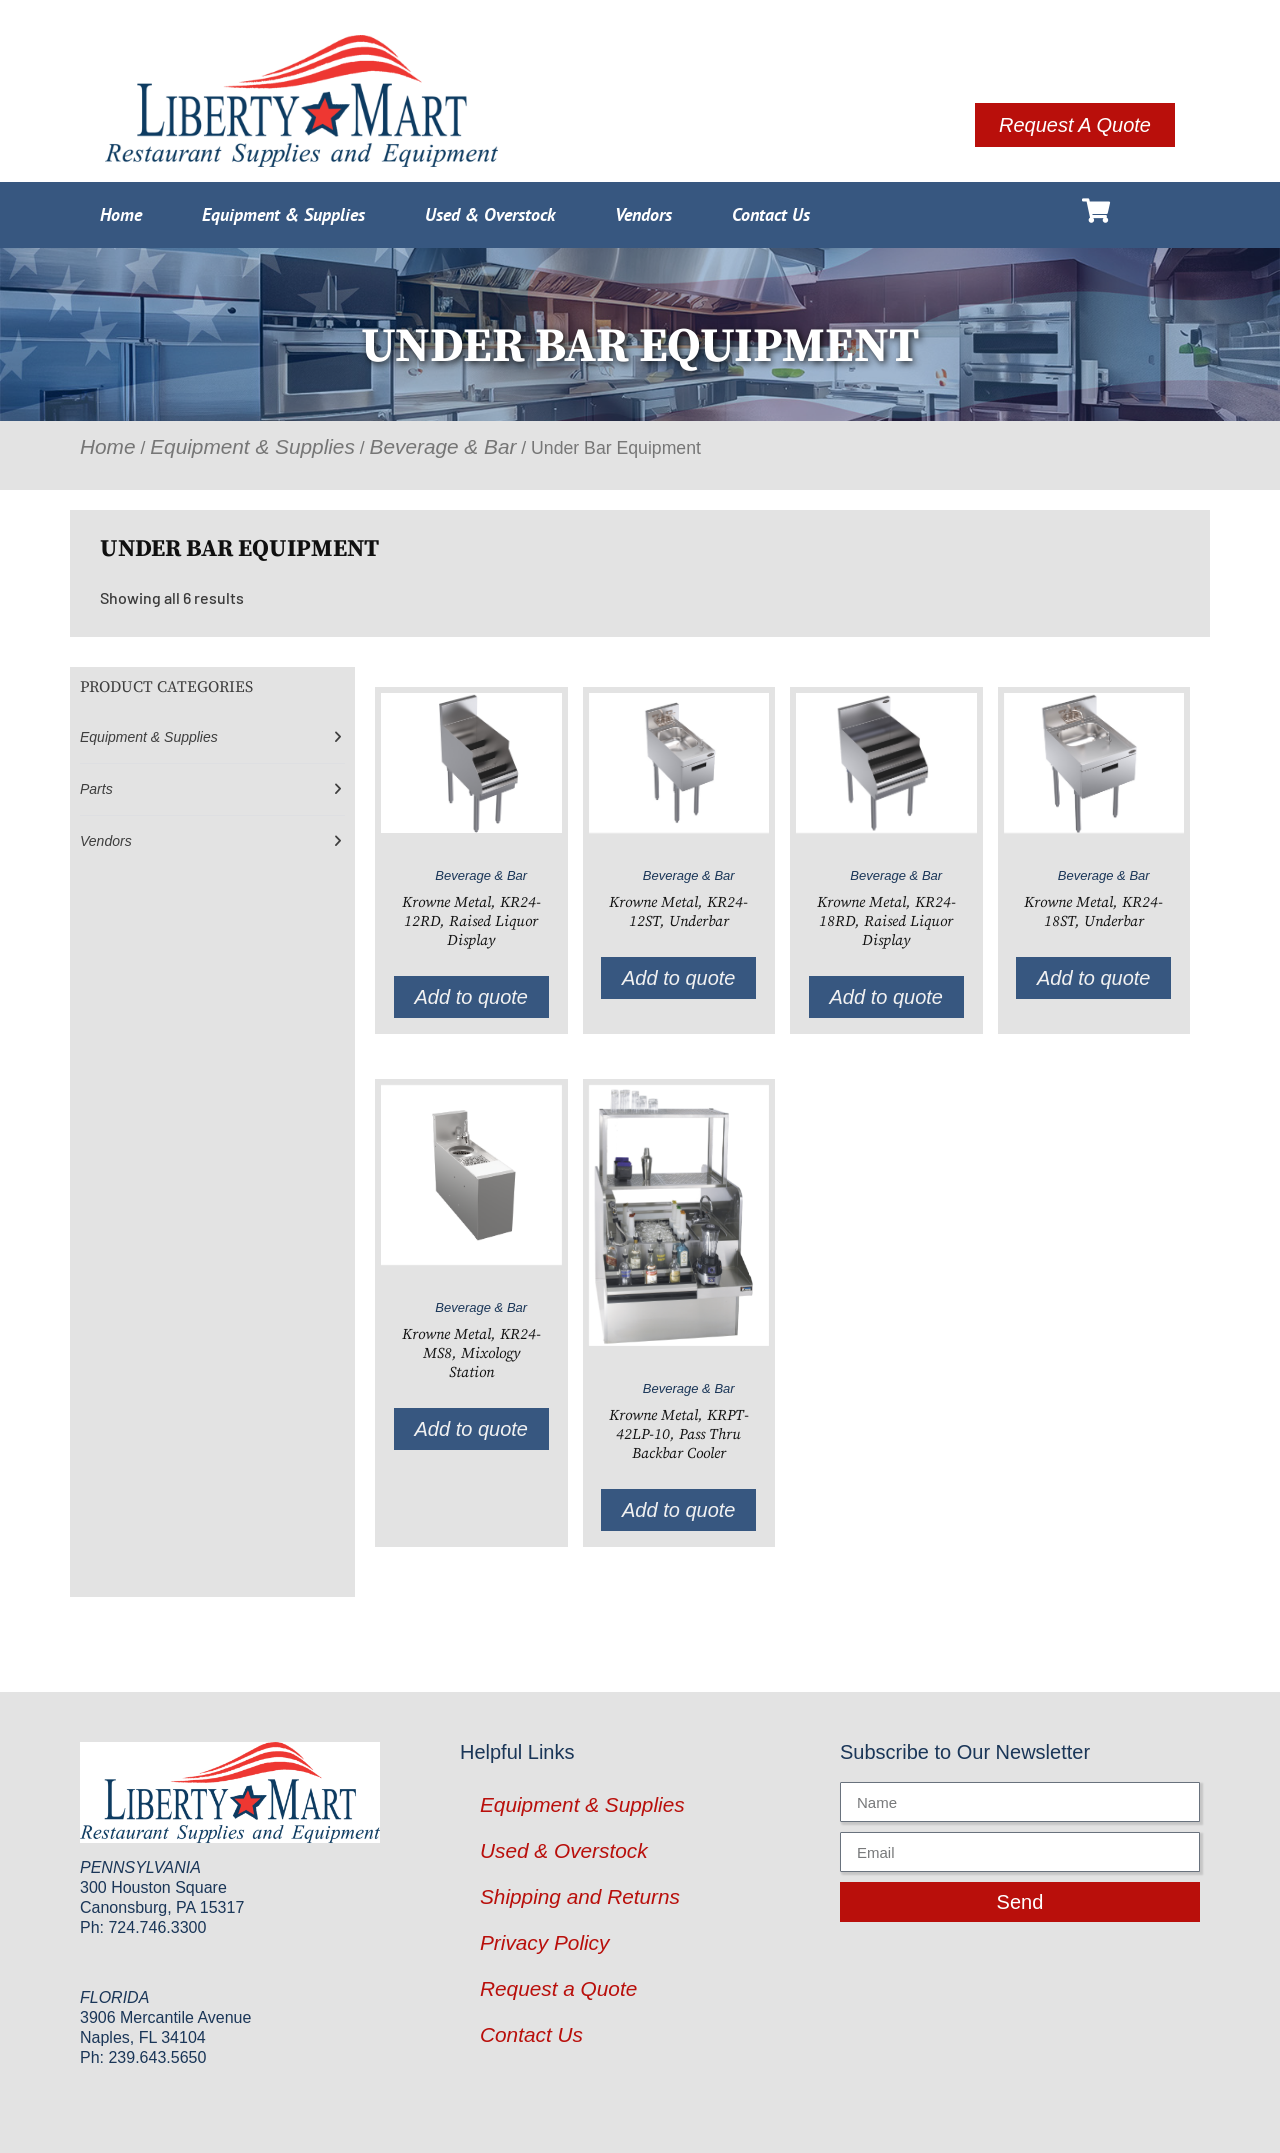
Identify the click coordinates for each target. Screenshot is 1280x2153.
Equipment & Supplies (283, 214)
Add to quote (471, 997)
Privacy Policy (544, 1942)
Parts (96, 789)
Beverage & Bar (443, 446)
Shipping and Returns (580, 1896)
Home (121, 214)
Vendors (643, 214)
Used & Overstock (490, 214)
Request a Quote (558, 1988)
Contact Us (771, 214)
